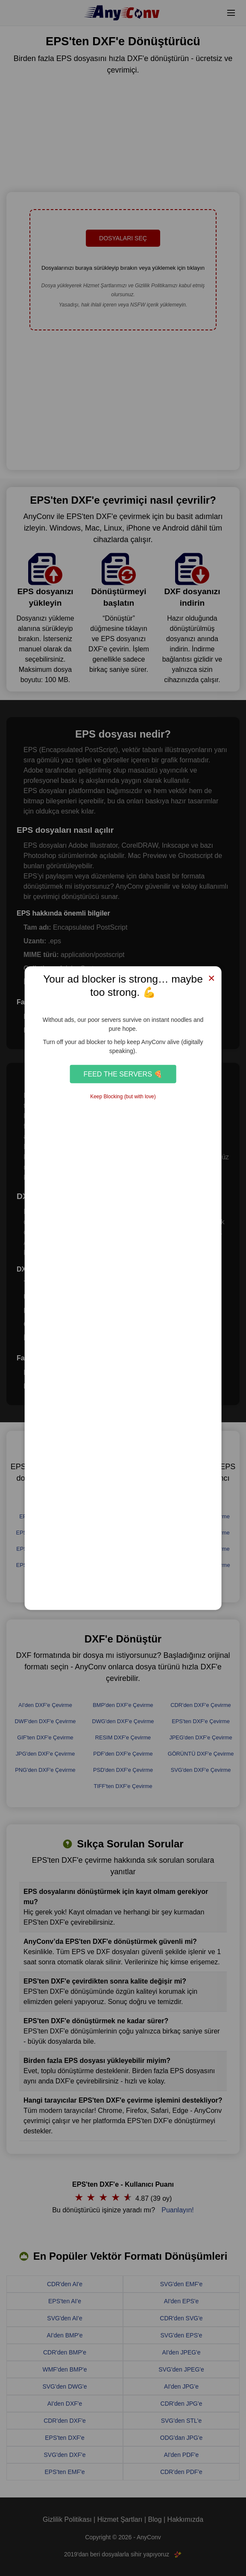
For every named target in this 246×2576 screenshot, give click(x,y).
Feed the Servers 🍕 (123, 1074)
